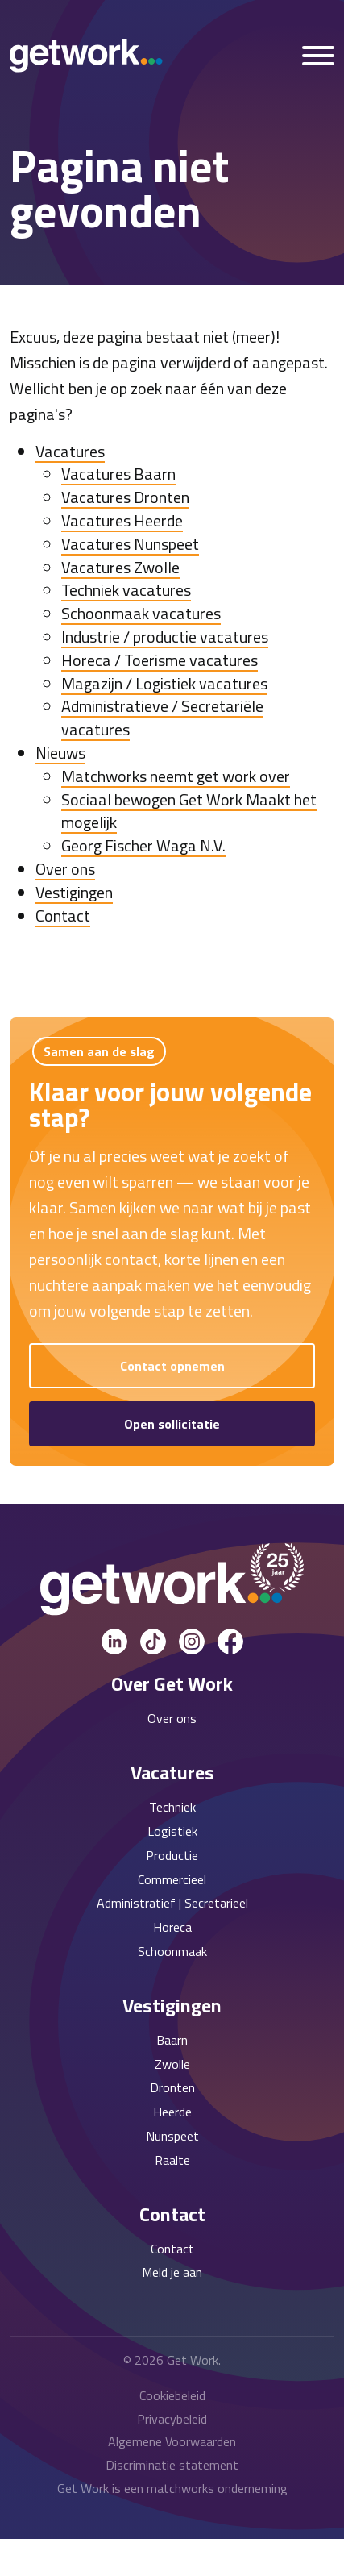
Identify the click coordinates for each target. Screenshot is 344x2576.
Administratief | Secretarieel (172, 1902)
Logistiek (172, 1831)
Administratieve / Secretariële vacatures (162, 717)
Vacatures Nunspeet (130, 543)
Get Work (192, 2360)
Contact (62, 915)
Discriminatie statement (172, 2464)
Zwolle (172, 2064)
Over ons (65, 868)
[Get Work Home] (86, 56)
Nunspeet (172, 2135)
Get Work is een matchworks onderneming (172, 2488)
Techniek (172, 1807)
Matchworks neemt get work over (175, 776)
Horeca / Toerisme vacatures (159, 659)
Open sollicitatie (172, 1424)
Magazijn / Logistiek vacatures (164, 683)
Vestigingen (74, 892)
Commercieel (172, 1879)
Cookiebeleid (172, 2395)
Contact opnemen (172, 1365)
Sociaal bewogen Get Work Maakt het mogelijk (189, 811)
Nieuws (60, 752)
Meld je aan (172, 2272)
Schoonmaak (172, 1951)
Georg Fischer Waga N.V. (143, 845)
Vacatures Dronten (125, 497)
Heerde (172, 2111)
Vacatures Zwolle (120, 567)
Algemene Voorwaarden (172, 2441)
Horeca (172, 1927)
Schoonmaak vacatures (141, 613)
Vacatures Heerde (122, 520)
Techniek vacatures (126, 589)
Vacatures (70, 451)
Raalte (172, 2160)
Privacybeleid (172, 2418)
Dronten (172, 2087)
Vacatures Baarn (118, 473)
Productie (172, 1855)
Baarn (172, 2040)
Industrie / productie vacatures (164, 636)
